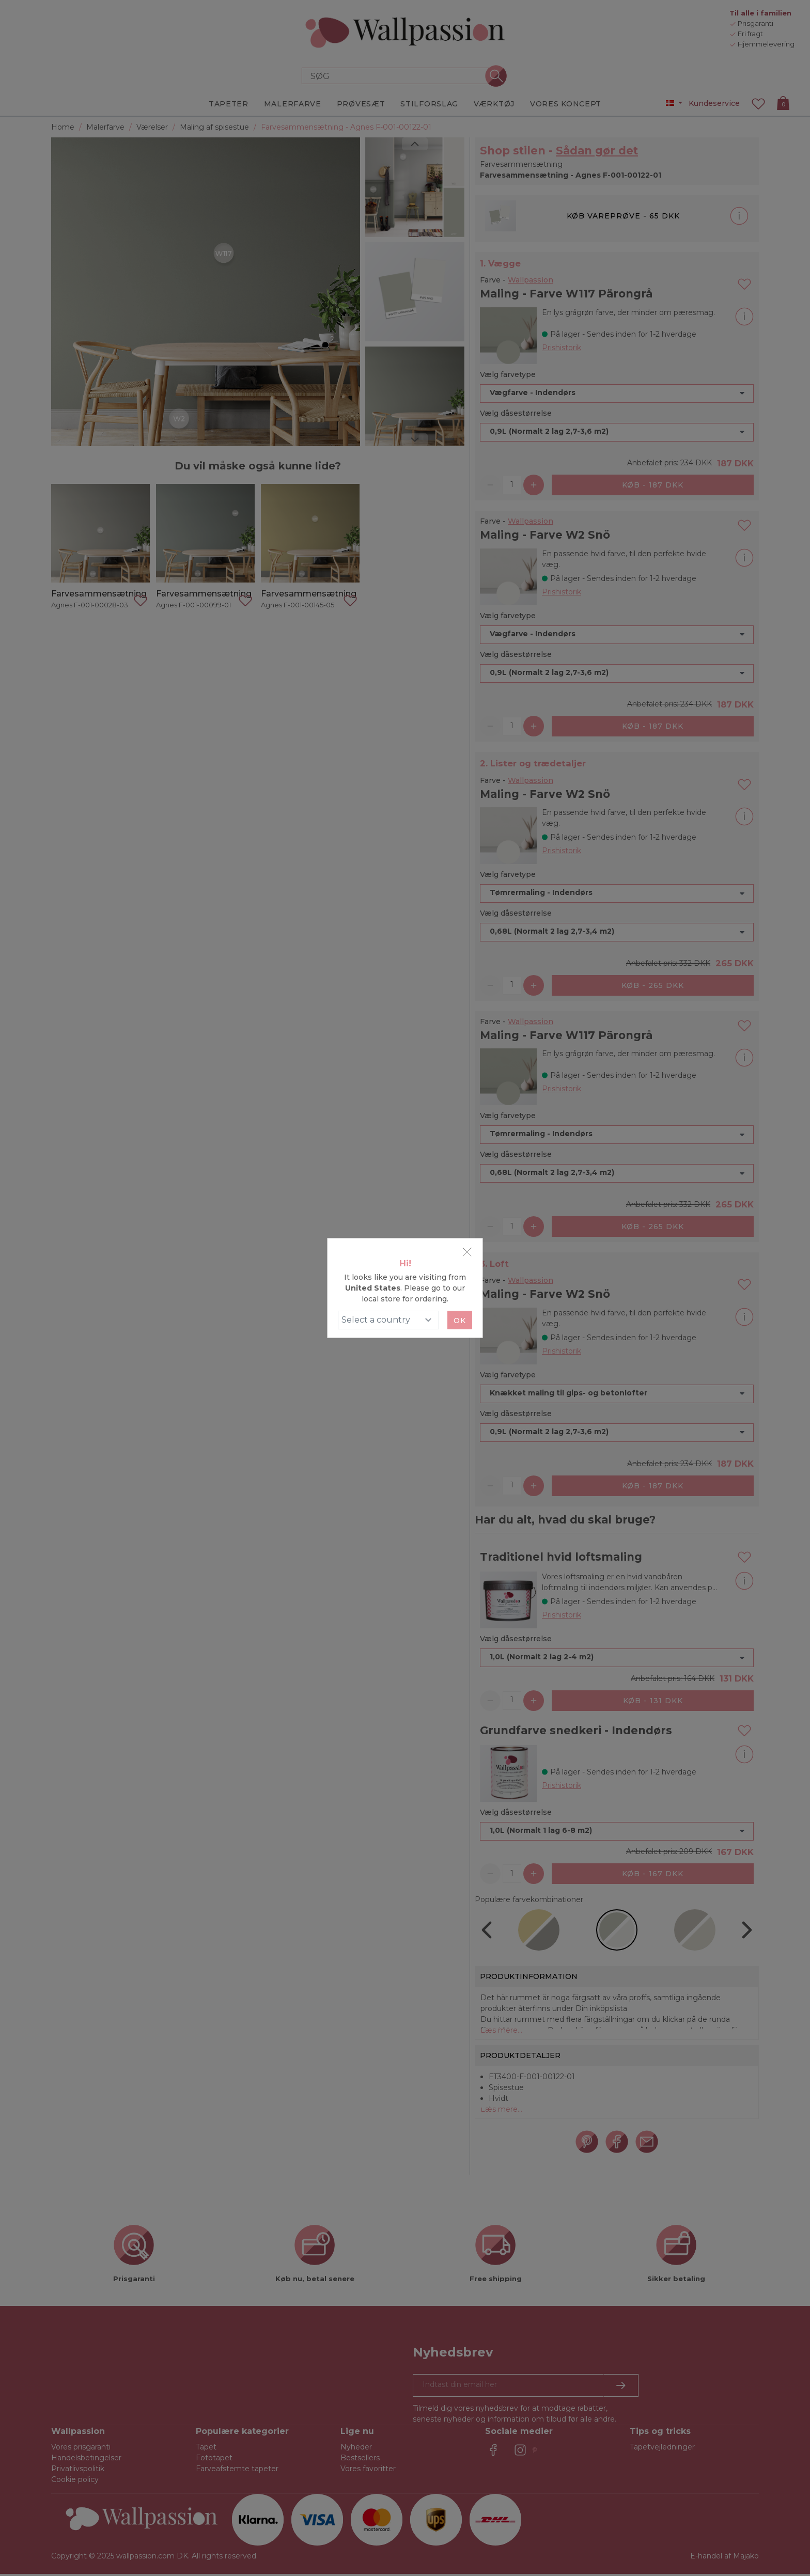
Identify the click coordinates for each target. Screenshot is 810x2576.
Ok (460, 1320)
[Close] (467, 1252)
